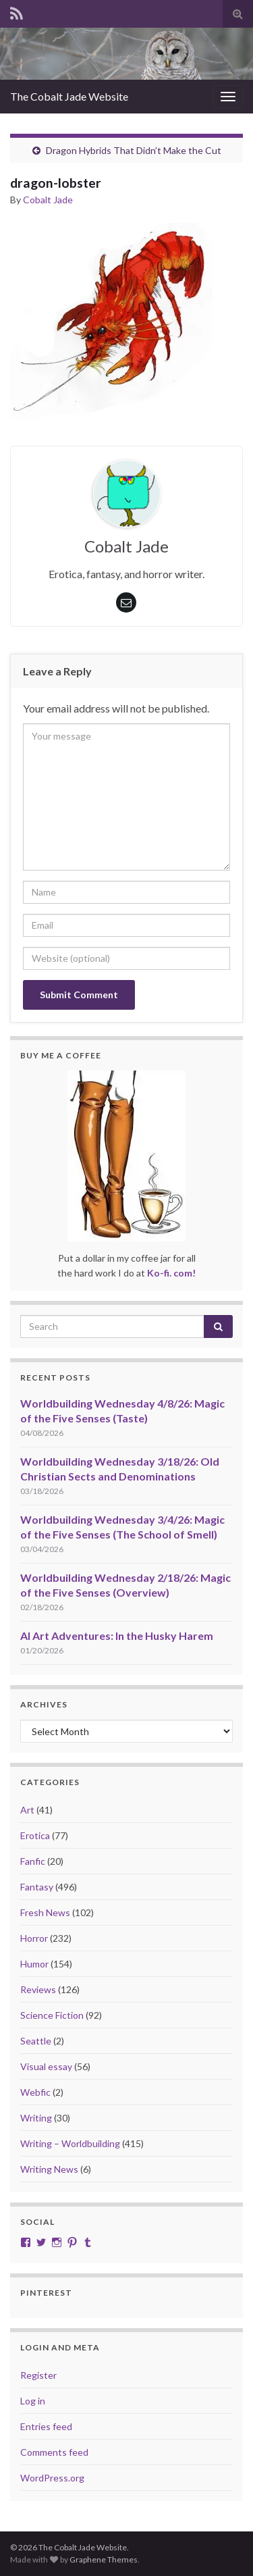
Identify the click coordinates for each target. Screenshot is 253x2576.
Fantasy (36, 1886)
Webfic (35, 2092)
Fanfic (32, 1861)
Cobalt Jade (48, 199)
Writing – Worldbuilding (70, 2143)
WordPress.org (52, 2477)
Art (27, 1809)
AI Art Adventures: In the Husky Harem (116, 1635)
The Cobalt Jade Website (69, 96)
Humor (34, 1963)
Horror (34, 1938)
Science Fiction (52, 2015)
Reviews (38, 1989)
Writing (36, 2117)
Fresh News (45, 1912)
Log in (32, 2400)
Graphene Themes (103, 2559)
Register (38, 2375)
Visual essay (46, 2066)
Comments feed (54, 2452)
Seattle (35, 2040)
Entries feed (46, 2426)
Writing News (49, 2169)
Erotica (35, 1835)
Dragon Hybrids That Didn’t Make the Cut (133, 150)
